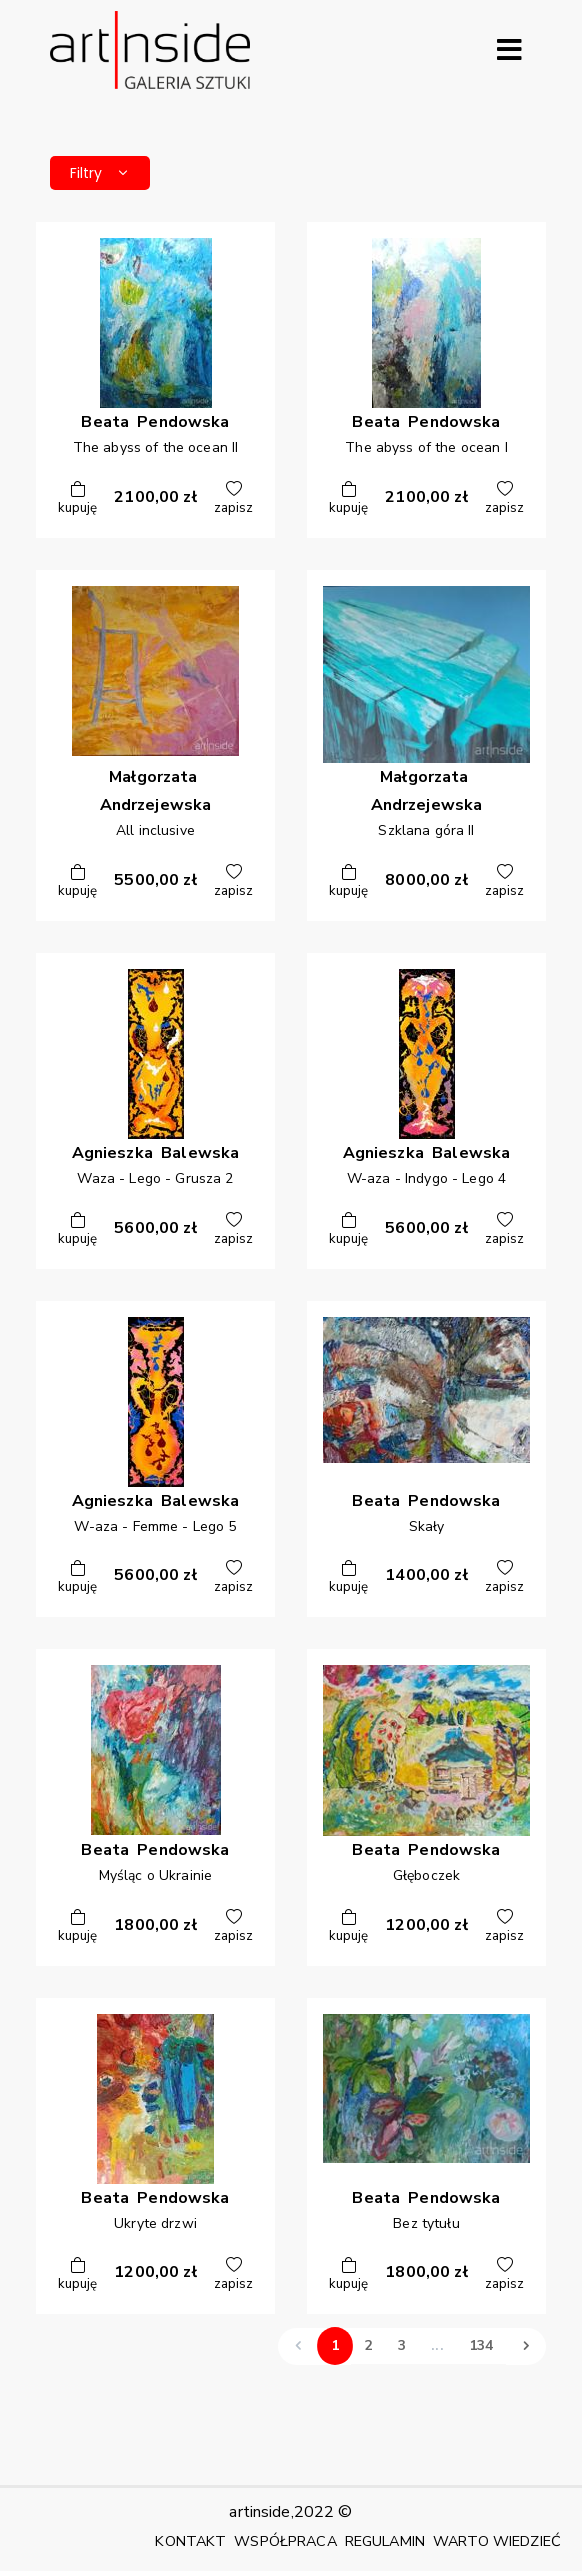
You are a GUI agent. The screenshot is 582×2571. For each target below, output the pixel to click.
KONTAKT (190, 2541)
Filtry (100, 173)
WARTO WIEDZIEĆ (497, 2541)
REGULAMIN (385, 2541)
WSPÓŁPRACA (285, 2541)
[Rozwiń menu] (509, 50)
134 (481, 2345)
